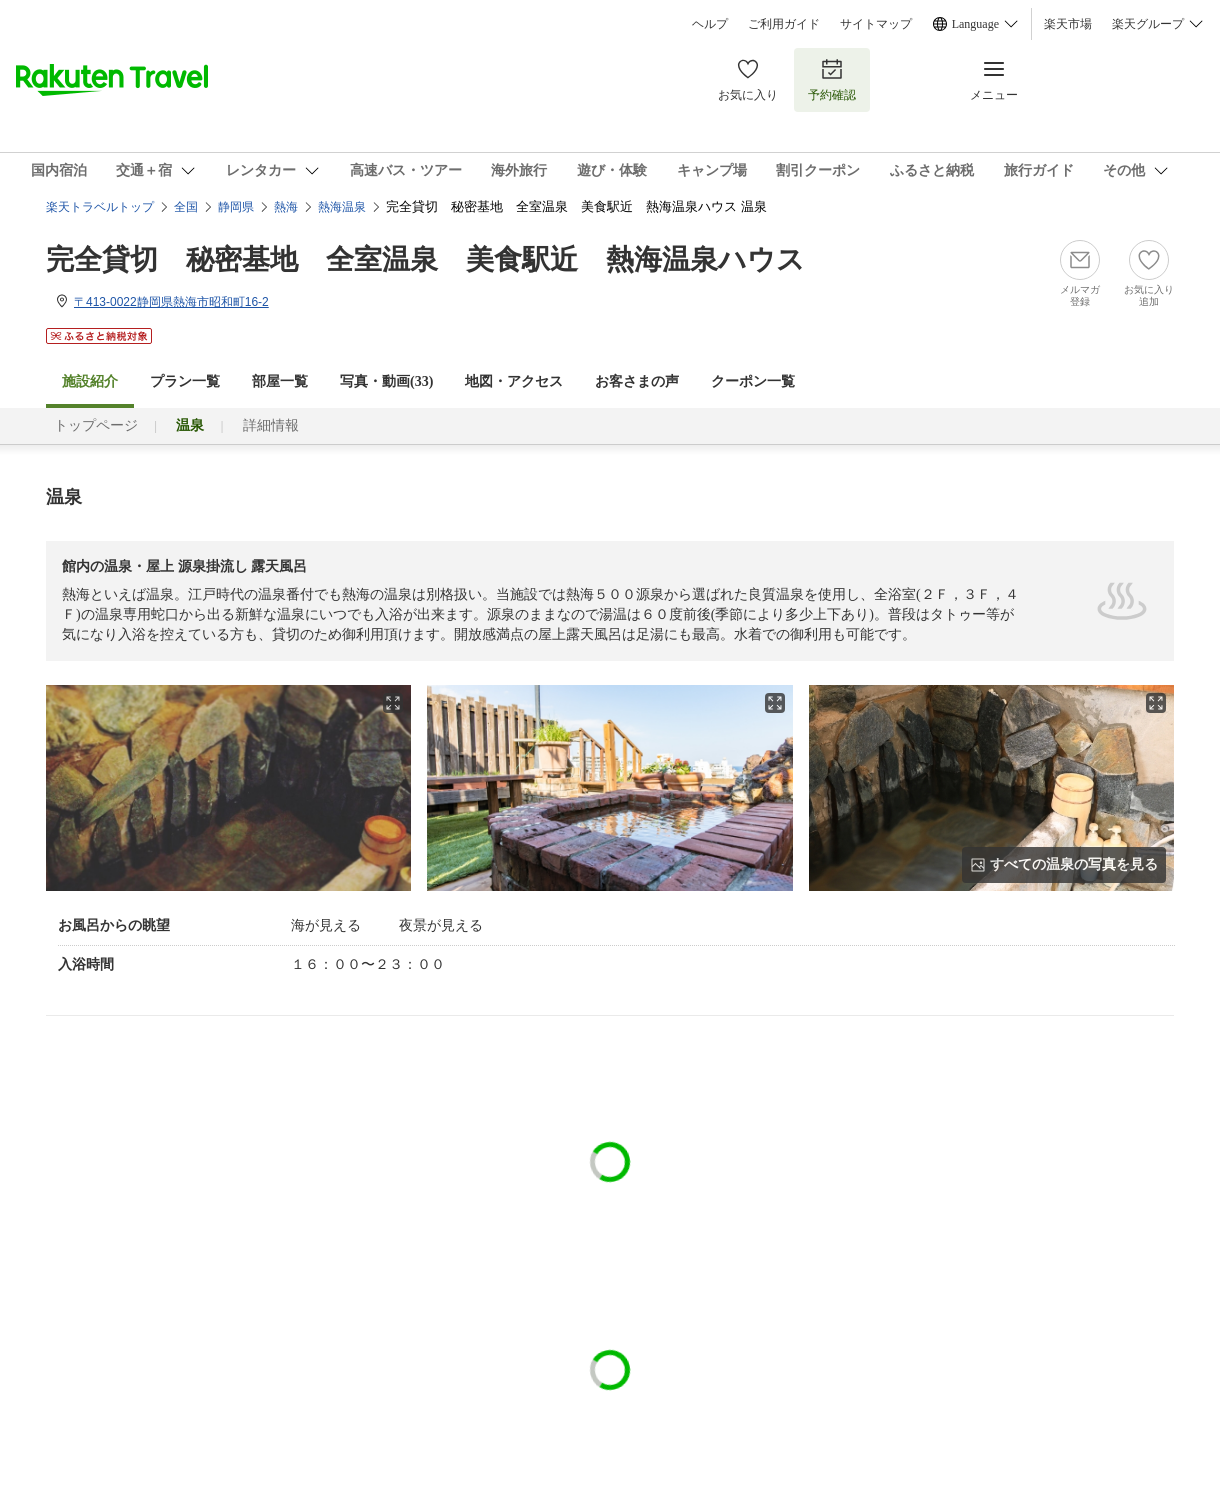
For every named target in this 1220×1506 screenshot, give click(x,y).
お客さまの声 (637, 381)
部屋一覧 (280, 381)
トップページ (96, 425)
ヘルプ (710, 24)
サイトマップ (876, 24)
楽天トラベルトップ (100, 207)
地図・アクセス (514, 381)
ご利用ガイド (784, 24)
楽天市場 (1068, 24)
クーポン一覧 (753, 381)
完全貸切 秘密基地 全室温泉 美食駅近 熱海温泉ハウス (425, 259)
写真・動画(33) (386, 381)
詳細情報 (271, 425)
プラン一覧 (185, 381)
